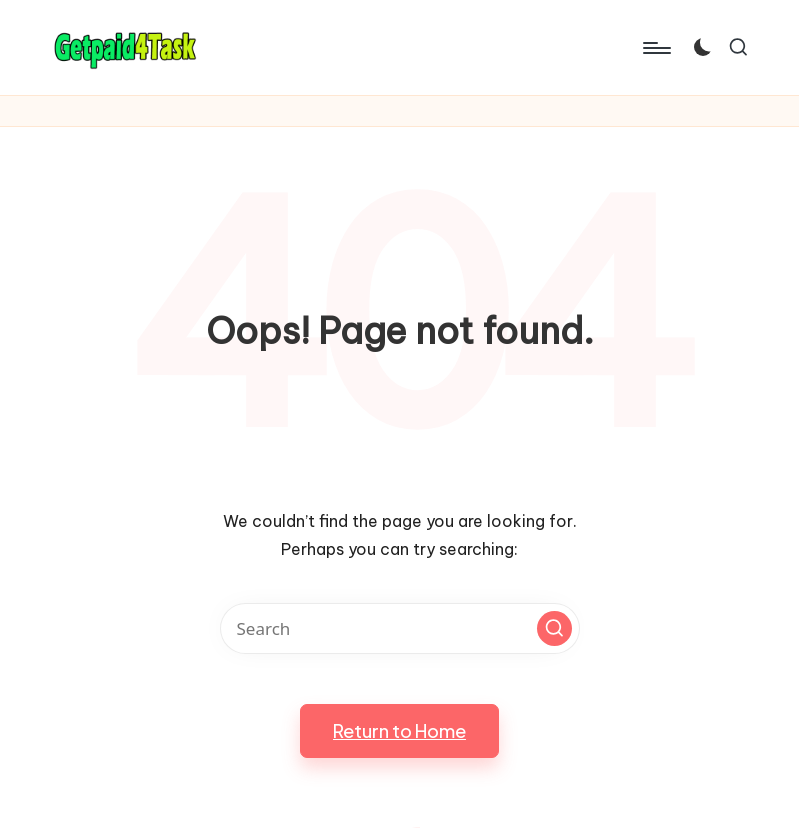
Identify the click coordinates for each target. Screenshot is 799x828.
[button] (554, 628)
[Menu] (655, 48)
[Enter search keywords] (400, 628)
